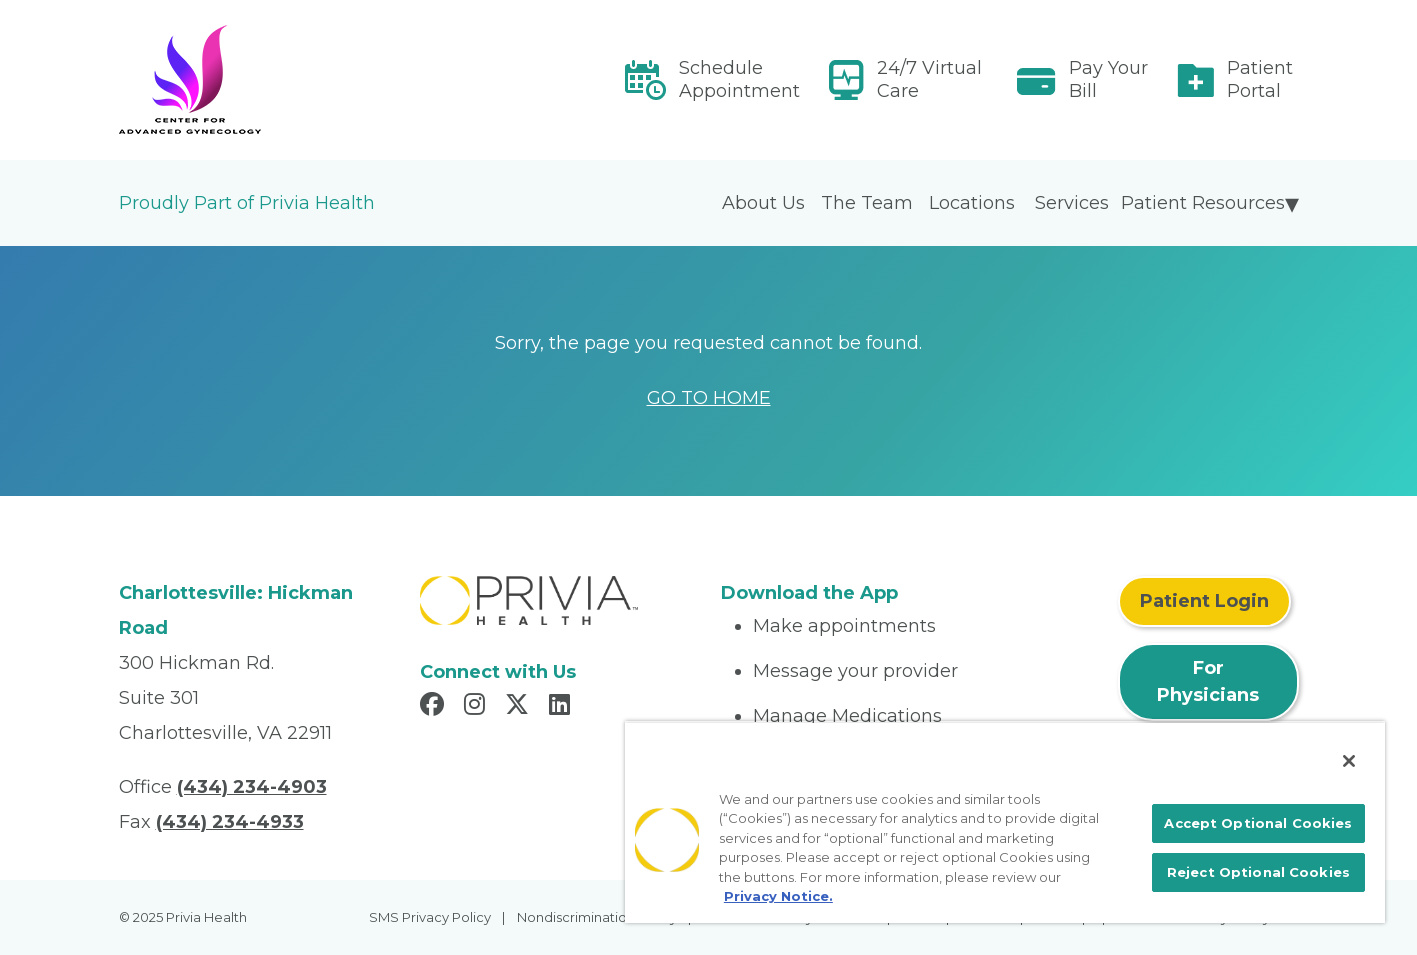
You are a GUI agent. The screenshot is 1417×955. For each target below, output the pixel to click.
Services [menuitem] (1072, 203)
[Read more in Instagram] (477, 707)
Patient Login (1204, 601)
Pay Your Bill (1108, 79)
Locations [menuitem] (972, 203)
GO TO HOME (709, 398)
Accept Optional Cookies (1258, 823)
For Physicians (1208, 681)
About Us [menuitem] (763, 203)
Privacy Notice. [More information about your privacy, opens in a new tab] (778, 896)
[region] (1005, 822)
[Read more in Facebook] (435, 707)
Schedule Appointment (739, 79)
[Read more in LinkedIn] (562, 707)
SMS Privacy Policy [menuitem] (430, 917)
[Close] (1349, 761)
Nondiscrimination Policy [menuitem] (597, 917)
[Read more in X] (520, 707)
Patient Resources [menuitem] (1203, 203)
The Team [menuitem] (867, 203)
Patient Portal (1260, 79)
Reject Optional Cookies (1258, 872)
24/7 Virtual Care (929, 79)
